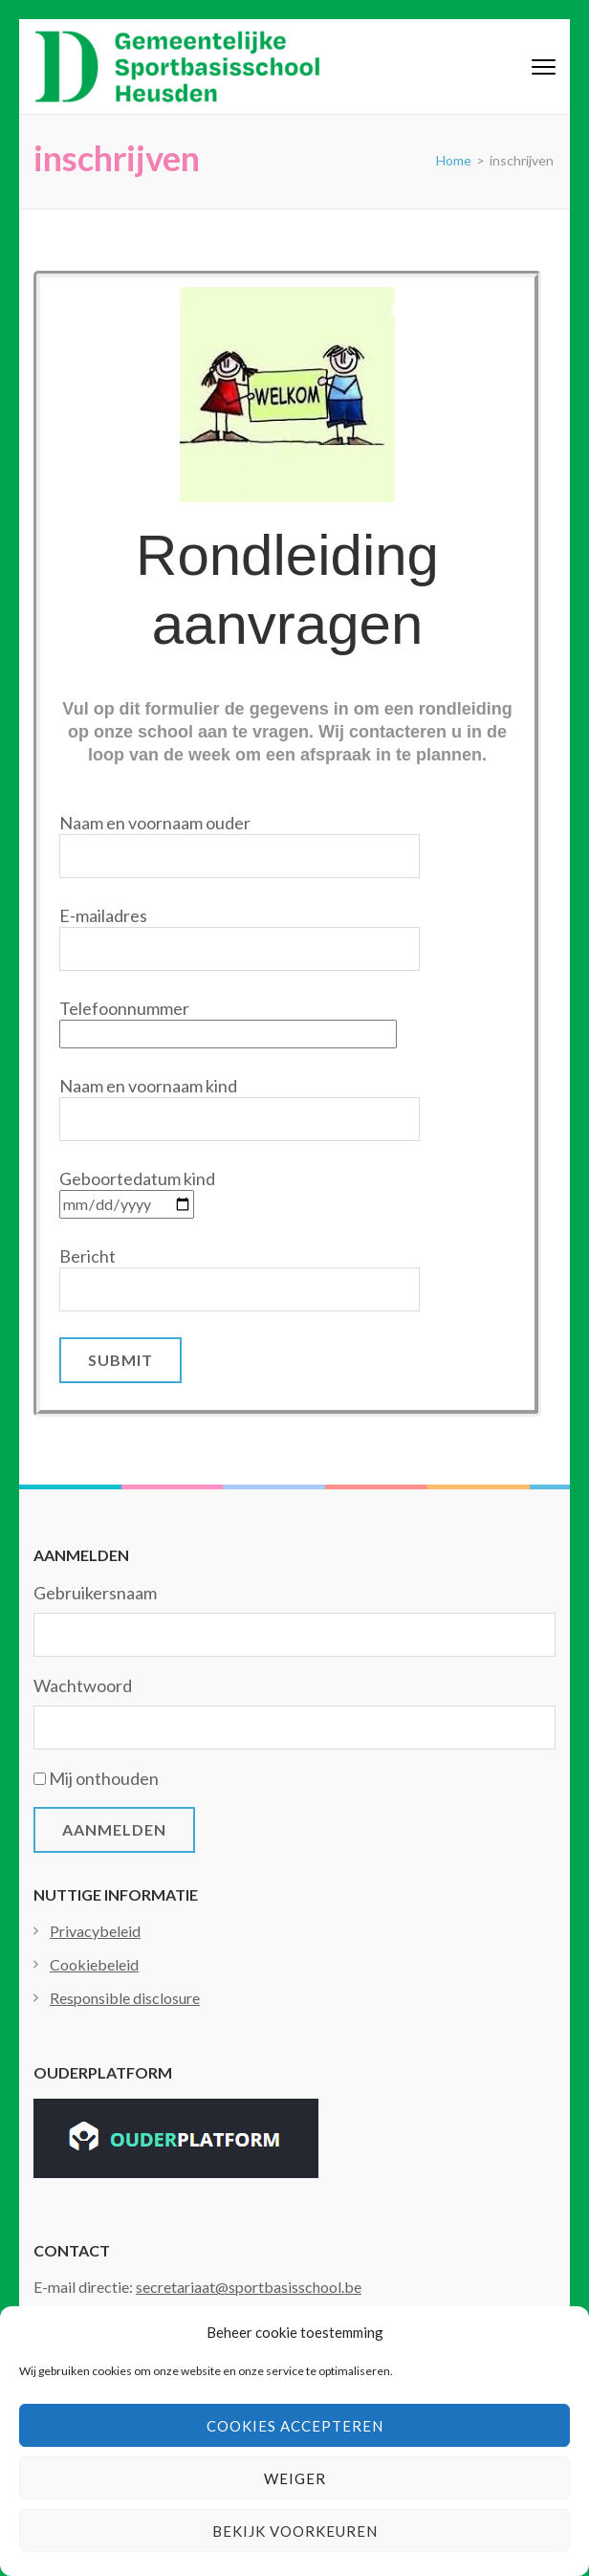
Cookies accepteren (295, 2425)
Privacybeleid (95, 1931)
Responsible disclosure (125, 1998)
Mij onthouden (104, 1778)
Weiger (295, 2478)
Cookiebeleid (94, 1964)
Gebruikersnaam (95, 1592)
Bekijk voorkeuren (295, 2531)
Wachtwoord (82, 1685)
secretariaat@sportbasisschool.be (248, 2287)
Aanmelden (114, 1829)
